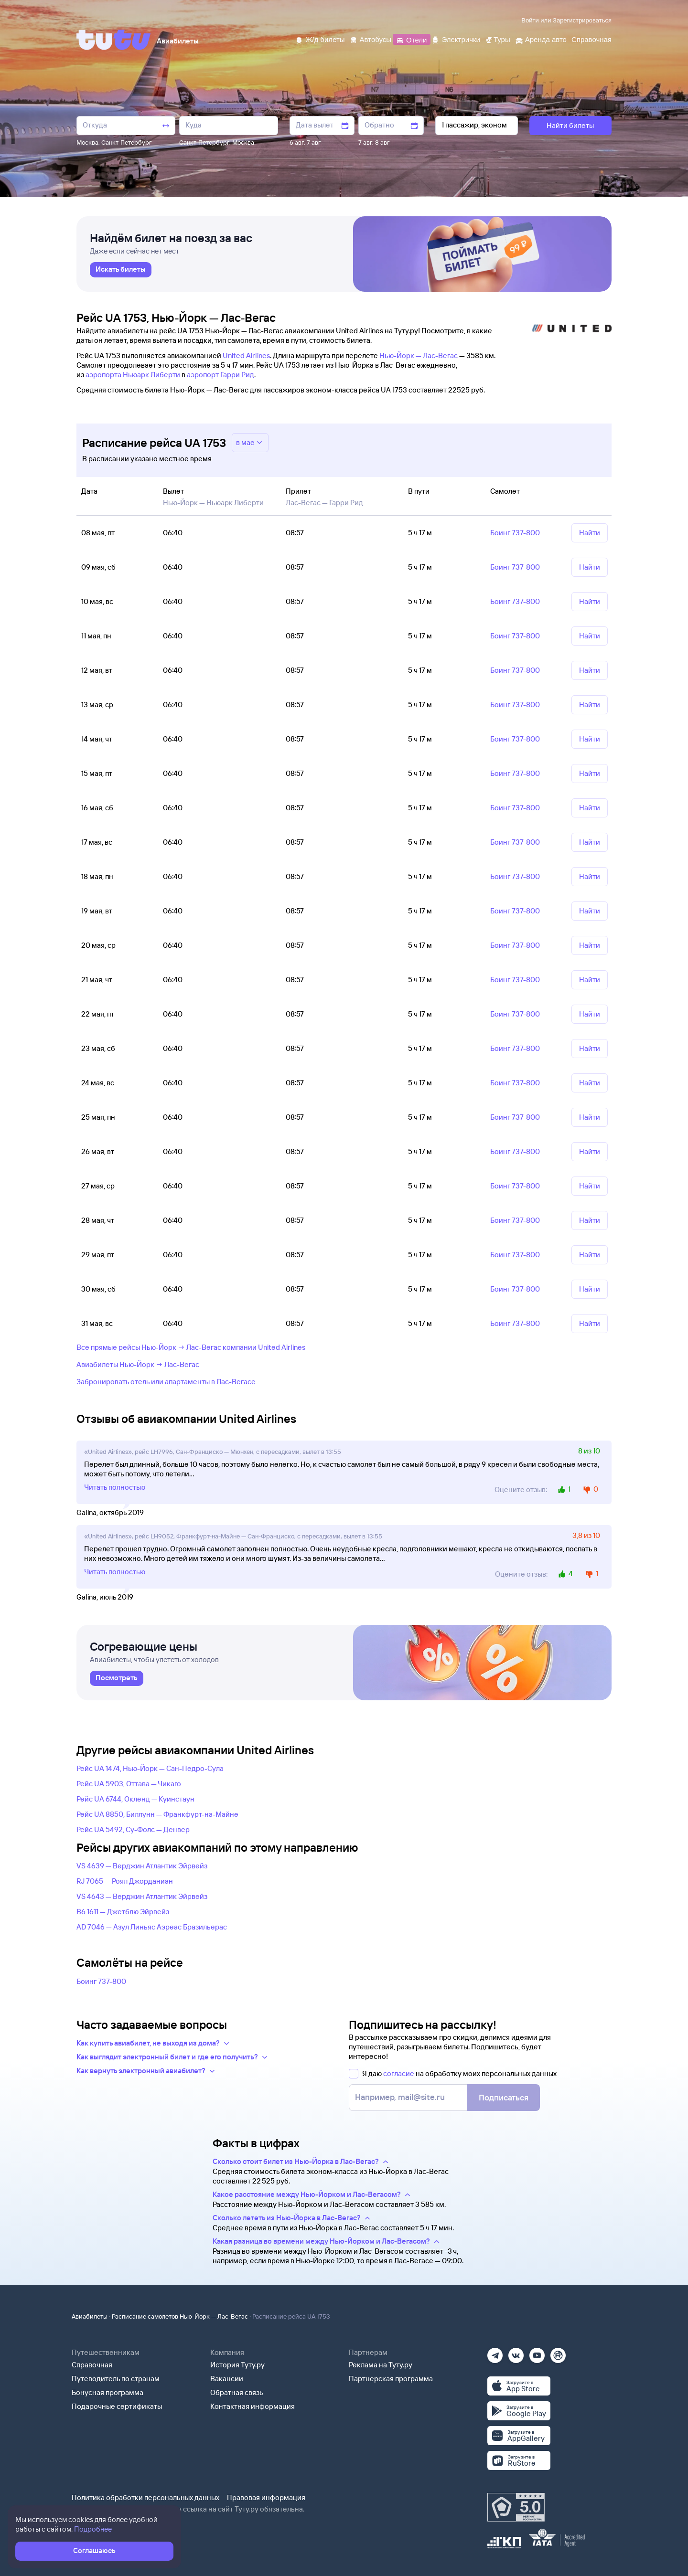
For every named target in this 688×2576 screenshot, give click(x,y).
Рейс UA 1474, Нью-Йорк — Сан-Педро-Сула (150, 1768)
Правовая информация (266, 2497)
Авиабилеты (90, 2316)
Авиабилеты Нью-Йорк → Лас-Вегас (137, 1364)
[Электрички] (455, 39)
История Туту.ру (237, 2364)
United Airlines (246, 355)
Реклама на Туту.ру (380, 2364)
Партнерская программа (391, 2378)
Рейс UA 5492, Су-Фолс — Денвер (133, 1829)
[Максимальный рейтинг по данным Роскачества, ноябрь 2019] (516, 2507)
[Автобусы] (371, 39)
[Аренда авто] (541, 39)
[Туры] (497, 39)
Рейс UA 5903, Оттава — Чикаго (128, 1783)
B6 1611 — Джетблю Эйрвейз (122, 1911)
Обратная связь (236, 2392)
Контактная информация (252, 2406)
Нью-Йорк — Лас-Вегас (418, 355)
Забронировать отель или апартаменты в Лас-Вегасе (166, 1381)
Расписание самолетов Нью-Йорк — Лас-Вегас (180, 2316)
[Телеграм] (495, 2352)
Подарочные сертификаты (117, 2406)
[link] (120, 269)
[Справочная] (591, 39)
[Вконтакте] (516, 2352)
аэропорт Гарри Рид (220, 374)
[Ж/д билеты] (319, 39)
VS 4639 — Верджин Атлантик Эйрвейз (141, 1865)
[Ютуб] (537, 2352)
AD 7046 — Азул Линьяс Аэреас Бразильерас (151, 1926)
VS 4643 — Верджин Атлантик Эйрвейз (141, 1896)
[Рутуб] (558, 2352)
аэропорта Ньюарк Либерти (133, 374)
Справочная (92, 2364)
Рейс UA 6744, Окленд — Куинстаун (135, 1798)
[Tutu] (113, 39)
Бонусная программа (107, 2392)
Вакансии (226, 2378)
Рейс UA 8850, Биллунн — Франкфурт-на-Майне (157, 1814)
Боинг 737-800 (101, 1981)
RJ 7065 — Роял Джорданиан (124, 1881)
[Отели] (411, 39)
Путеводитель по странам (116, 2378)
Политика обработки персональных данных (145, 2497)
